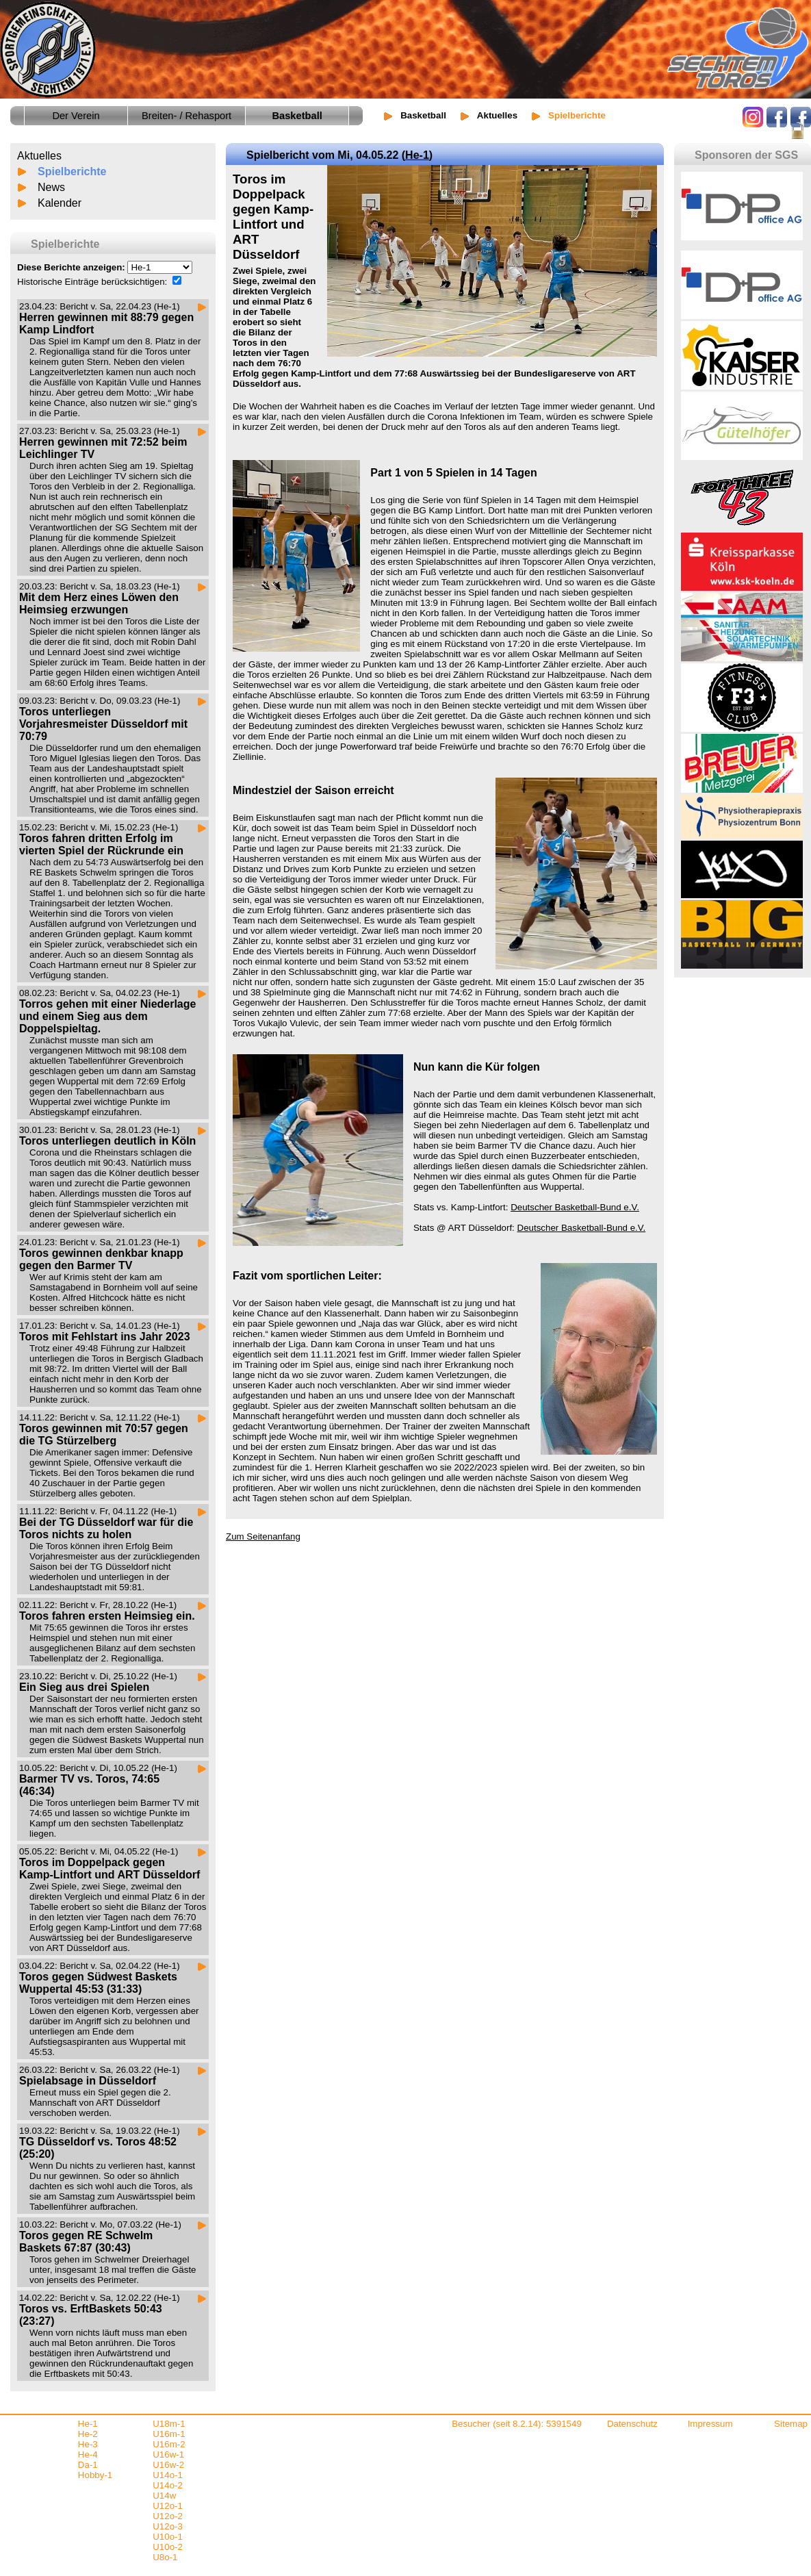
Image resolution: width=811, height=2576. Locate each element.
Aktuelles (497, 115)
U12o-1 (168, 2506)
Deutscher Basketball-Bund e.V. (575, 1207)
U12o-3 (168, 2526)
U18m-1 (169, 2424)
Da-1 (88, 2465)
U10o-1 (168, 2537)
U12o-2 (168, 2516)
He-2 (88, 2434)
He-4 (88, 2454)
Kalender (59, 203)
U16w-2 (168, 2465)
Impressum (710, 2424)
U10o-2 (168, 2547)
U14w (164, 2495)
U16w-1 (168, 2454)
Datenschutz (632, 2424)
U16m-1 (169, 2434)
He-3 (88, 2444)
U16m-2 (169, 2444)
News (51, 187)
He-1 (417, 155)
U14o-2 (168, 2485)
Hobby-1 (95, 2475)
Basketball (423, 115)
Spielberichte (72, 171)
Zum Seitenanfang (263, 1536)
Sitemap (791, 2424)
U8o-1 (165, 2557)
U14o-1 (168, 2475)
